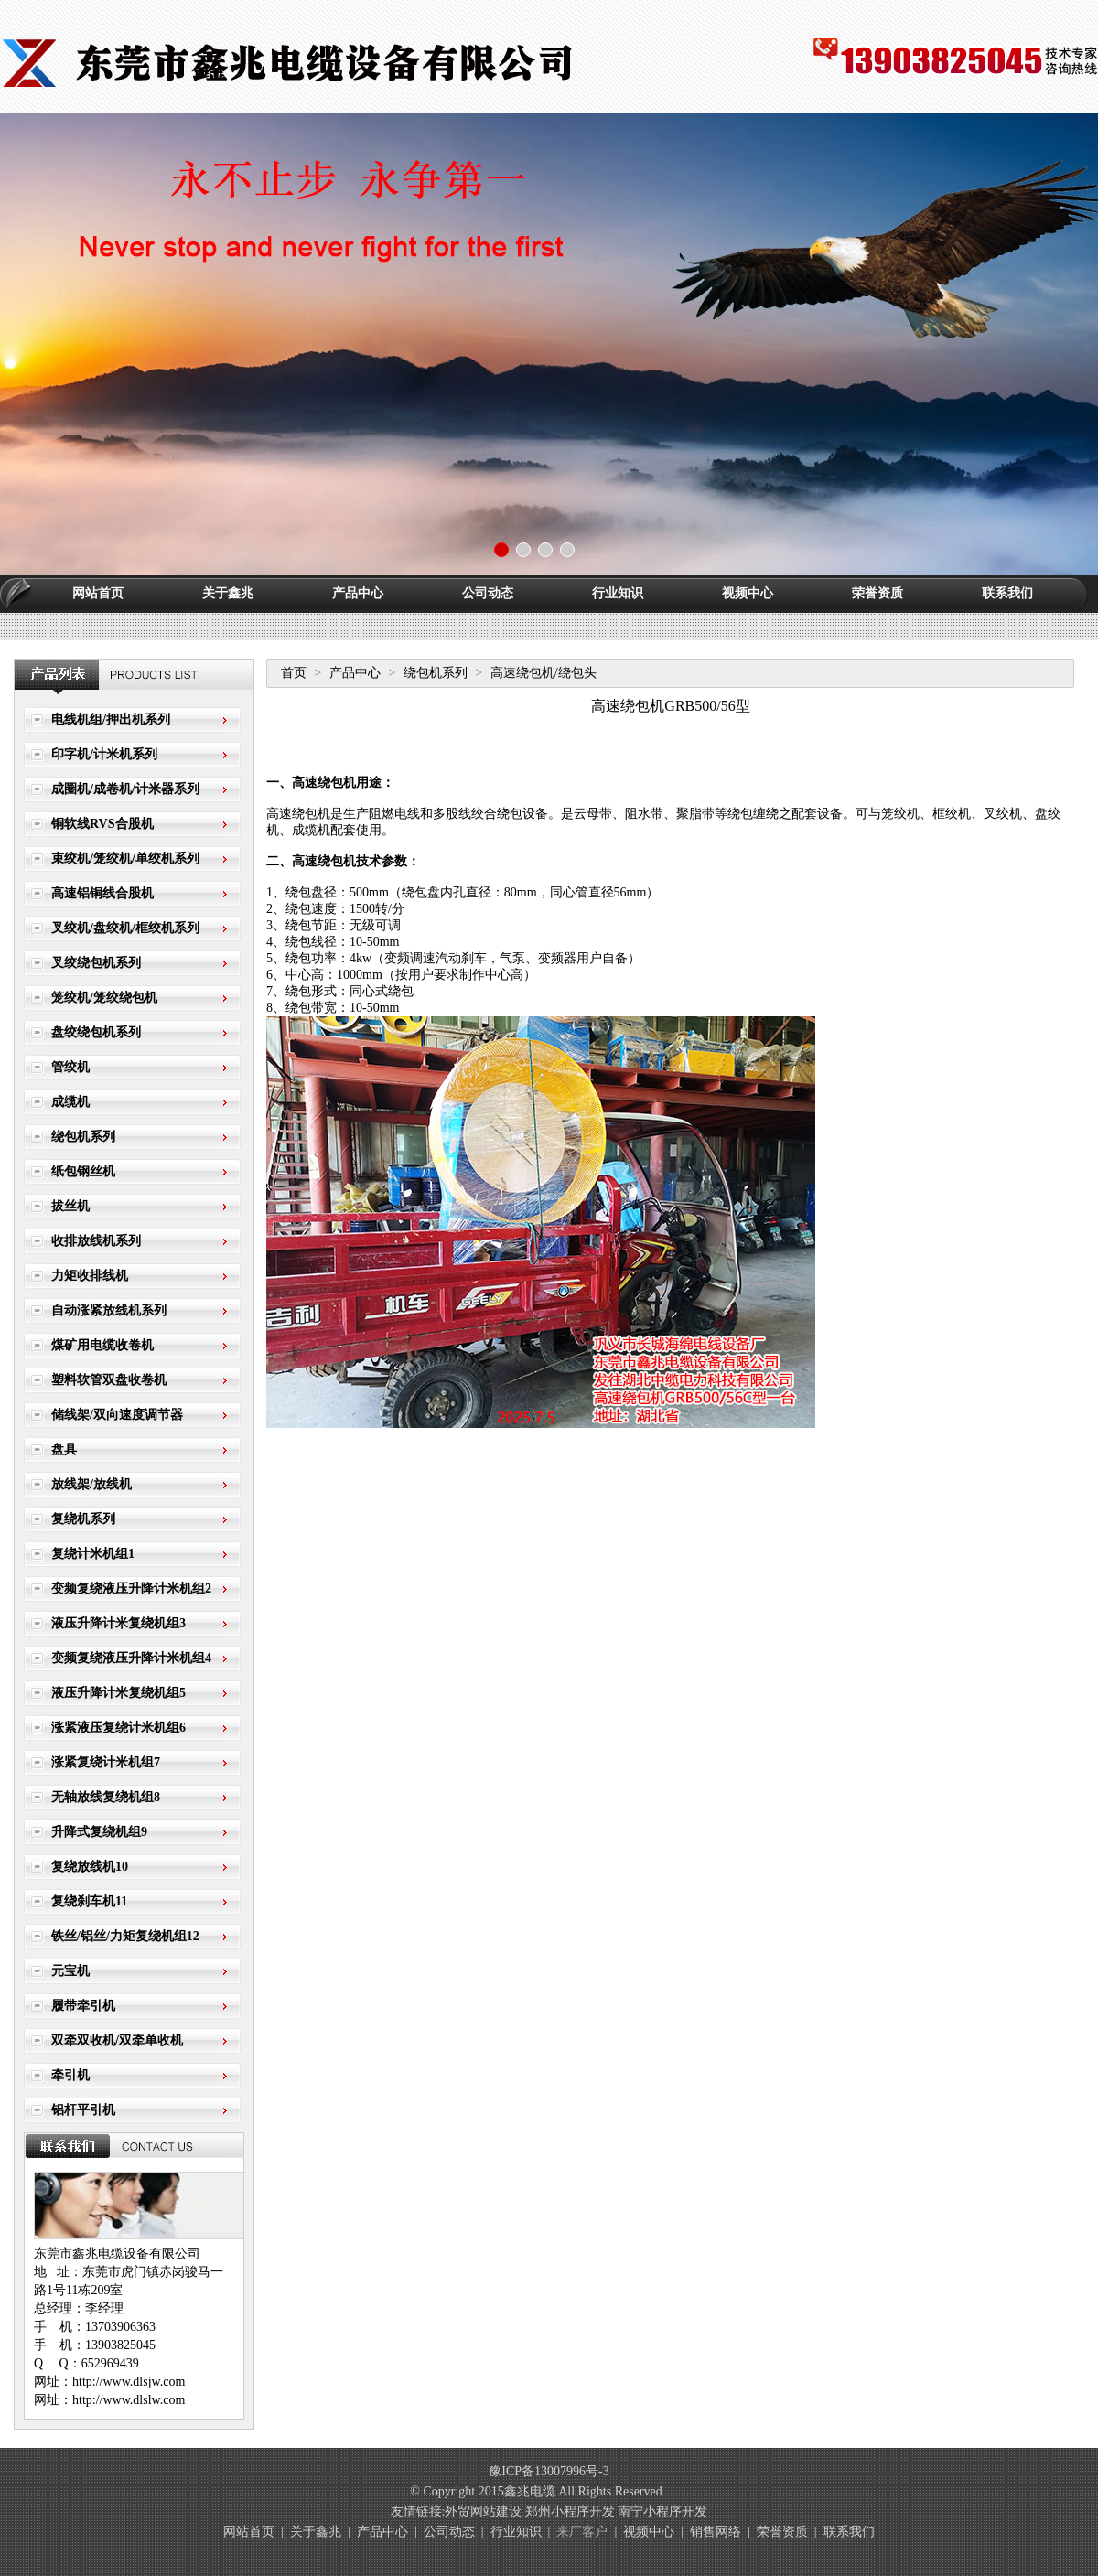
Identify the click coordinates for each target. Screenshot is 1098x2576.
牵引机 (70, 2075)
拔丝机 (70, 1206)
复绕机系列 (83, 1519)
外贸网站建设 (483, 2511)
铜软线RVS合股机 (102, 824)
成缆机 (70, 1102)
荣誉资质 (877, 593)
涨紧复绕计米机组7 (105, 1762)
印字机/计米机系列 (104, 754)
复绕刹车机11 (89, 1901)
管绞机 (70, 1067)
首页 (294, 673)
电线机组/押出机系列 (110, 719)
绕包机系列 (83, 1136)
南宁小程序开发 (662, 2511)
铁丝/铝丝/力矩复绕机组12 (125, 1936)
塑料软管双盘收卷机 (109, 1380)
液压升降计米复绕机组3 (118, 1623)
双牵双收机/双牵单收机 (117, 2040)
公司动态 (487, 593)
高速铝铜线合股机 (102, 893)
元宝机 (70, 1971)
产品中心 (357, 593)
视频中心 (747, 593)
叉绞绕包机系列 (96, 963)
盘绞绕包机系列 (96, 1032)
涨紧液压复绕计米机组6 (118, 1727)
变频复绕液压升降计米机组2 (131, 1588)
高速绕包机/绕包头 (543, 673)
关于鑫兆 (227, 593)
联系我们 (1007, 593)
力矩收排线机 (89, 1276)
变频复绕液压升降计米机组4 (131, 1658)
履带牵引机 (83, 2005)
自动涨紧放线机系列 (109, 1310)
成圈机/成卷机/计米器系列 (125, 789)
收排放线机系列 (96, 1241)
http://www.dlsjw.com (128, 2381)
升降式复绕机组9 (99, 1832)
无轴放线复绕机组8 (105, 1797)
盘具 (64, 1449)
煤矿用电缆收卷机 (102, 1345)
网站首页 (98, 593)
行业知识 (617, 593)
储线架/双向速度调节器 (117, 1415)
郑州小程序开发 (570, 2511)
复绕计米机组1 (93, 1554)
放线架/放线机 (91, 1484)
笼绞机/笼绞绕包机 (104, 997)
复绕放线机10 (89, 1866)
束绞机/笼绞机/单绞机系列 (125, 858)
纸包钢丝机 (83, 1171)
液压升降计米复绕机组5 (118, 1693)
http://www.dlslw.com (128, 2400)
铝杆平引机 (83, 2110)
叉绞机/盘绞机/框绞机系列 (125, 928)
